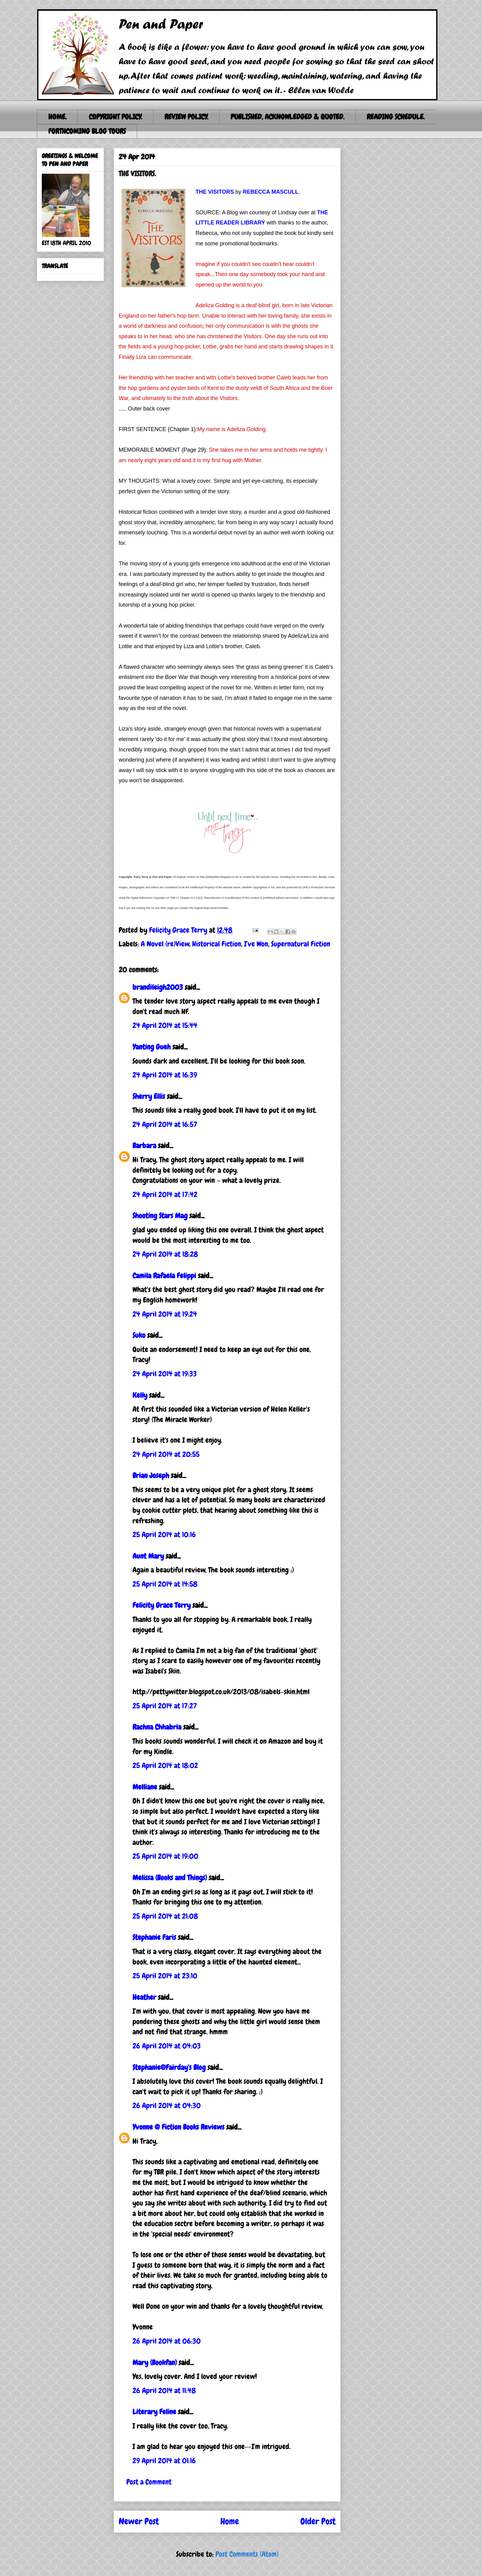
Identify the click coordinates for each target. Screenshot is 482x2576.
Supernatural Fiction (300, 944)
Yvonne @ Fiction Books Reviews (178, 2127)
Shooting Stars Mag (160, 1215)
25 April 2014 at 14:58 (164, 1584)
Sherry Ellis (148, 1096)
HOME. (57, 116)
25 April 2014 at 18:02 (165, 1765)
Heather (144, 1997)
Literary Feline (154, 2411)
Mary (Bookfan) (154, 2362)
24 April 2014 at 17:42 (164, 1194)
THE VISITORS (215, 192)
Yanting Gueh (151, 1047)
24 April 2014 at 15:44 (164, 1025)
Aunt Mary (148, 1556)
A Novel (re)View (165, 944)
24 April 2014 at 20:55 (166, 1454)
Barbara (144, 1145)
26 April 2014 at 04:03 (166, 2046)
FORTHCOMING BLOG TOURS (87, 131)
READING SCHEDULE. (396, 116)
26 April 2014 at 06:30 (166, 2341)
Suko (138, 1335)
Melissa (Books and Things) (169, 1877)
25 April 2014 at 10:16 (164, 1534)
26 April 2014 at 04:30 (166, 2105)
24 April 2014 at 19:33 (164, 1373)
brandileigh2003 (157, 987)
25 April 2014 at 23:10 (164, 1975)
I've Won (256, 944)
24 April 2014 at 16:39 (164, 1075)
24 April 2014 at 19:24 (164, 1314)
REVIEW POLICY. (186, 116)
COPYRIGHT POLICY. (115, 116)
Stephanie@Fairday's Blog (169, 2067)
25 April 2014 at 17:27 (164, 1705)
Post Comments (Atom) (247, 2554)
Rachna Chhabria (156, 1727)
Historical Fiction (216, 944)
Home (229, 2521)
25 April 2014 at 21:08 (165, 1916)
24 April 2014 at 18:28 (165, 1254)
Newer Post (139, 2521)
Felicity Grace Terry (161, 1605)
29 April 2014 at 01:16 (164, 2460)
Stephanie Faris (154, 1937)
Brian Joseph (150, 1475)
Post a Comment (149, 2482)
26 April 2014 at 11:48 (164, 2390)
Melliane (144, 1787)
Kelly (139, 1395)
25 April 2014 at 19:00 (165, 1856)
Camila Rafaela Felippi (164, 1275)
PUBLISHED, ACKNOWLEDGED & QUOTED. (287, 116)
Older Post (318, 2521)
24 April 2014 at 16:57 (164, 1124)
